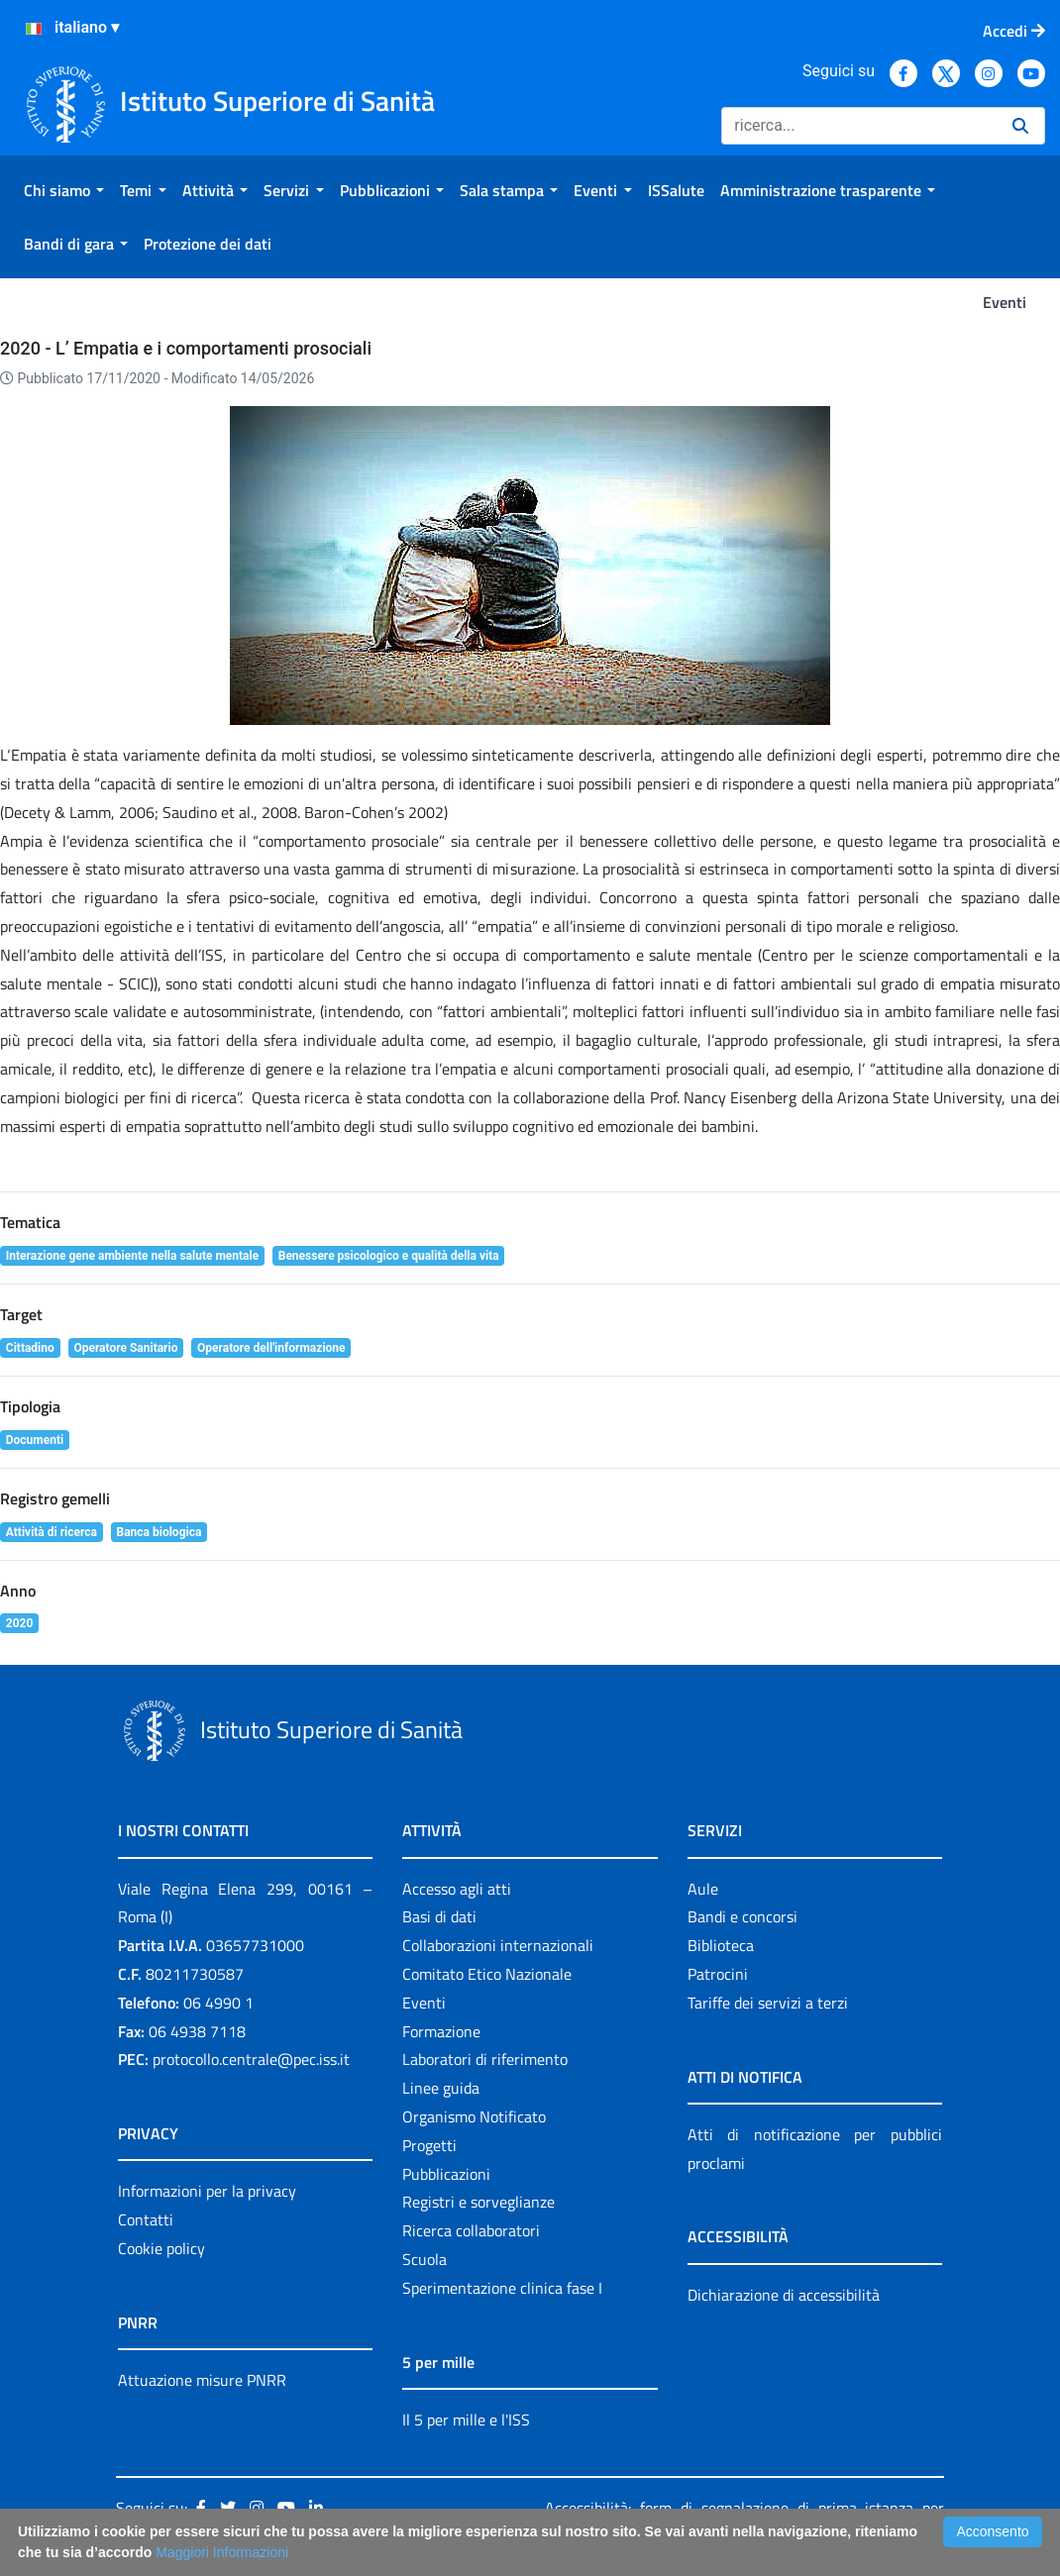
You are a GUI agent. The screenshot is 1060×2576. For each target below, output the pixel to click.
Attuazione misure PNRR (202, 2380)
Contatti (145, 2219)
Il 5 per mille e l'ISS (466, 2419)
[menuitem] (64, 190)
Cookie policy (161, 2248)
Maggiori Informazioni (222, 2552)
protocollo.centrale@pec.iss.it (251, 2059)
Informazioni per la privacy (207, 2191)
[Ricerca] (859, 126)
